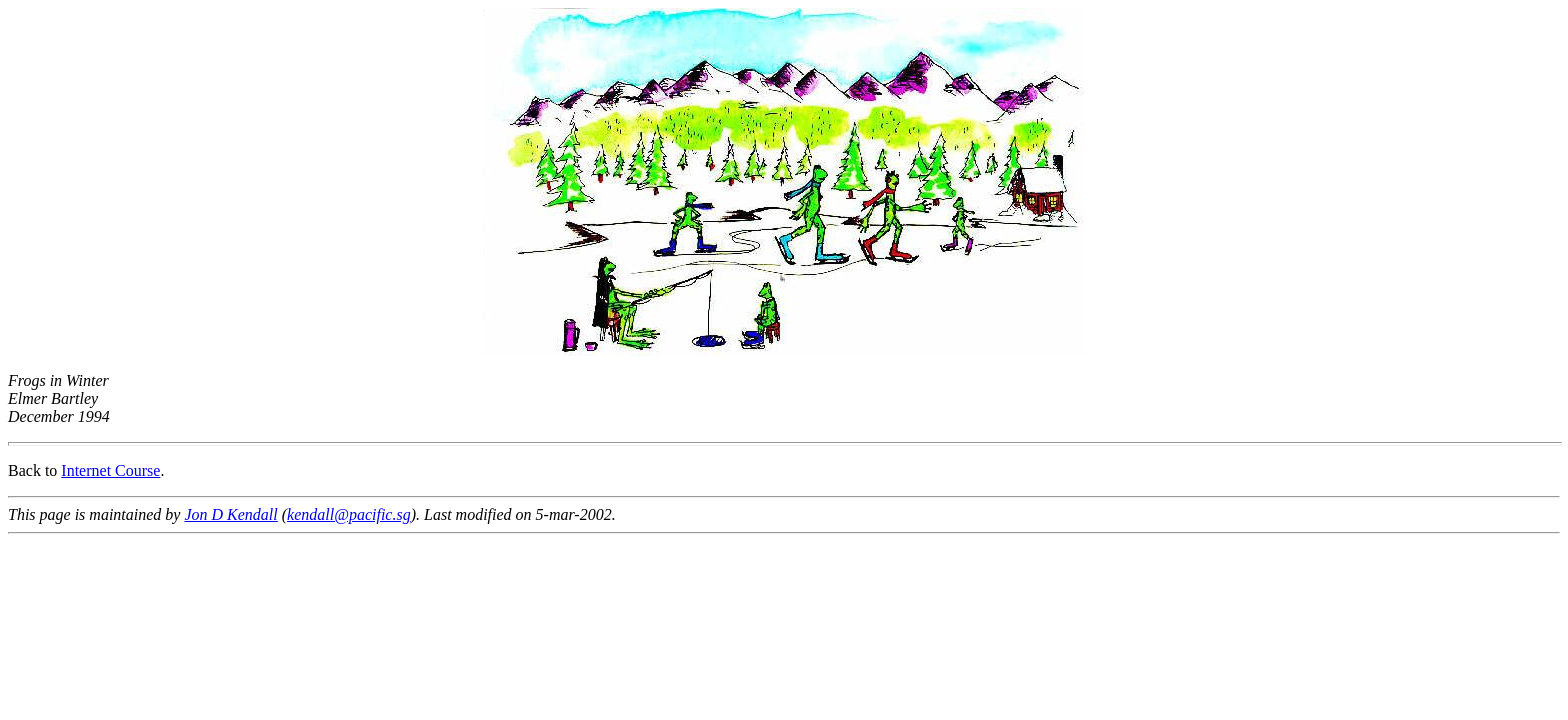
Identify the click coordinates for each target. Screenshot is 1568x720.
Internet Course (110, 470)
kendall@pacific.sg (349, 514)
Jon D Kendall (230, 514)
